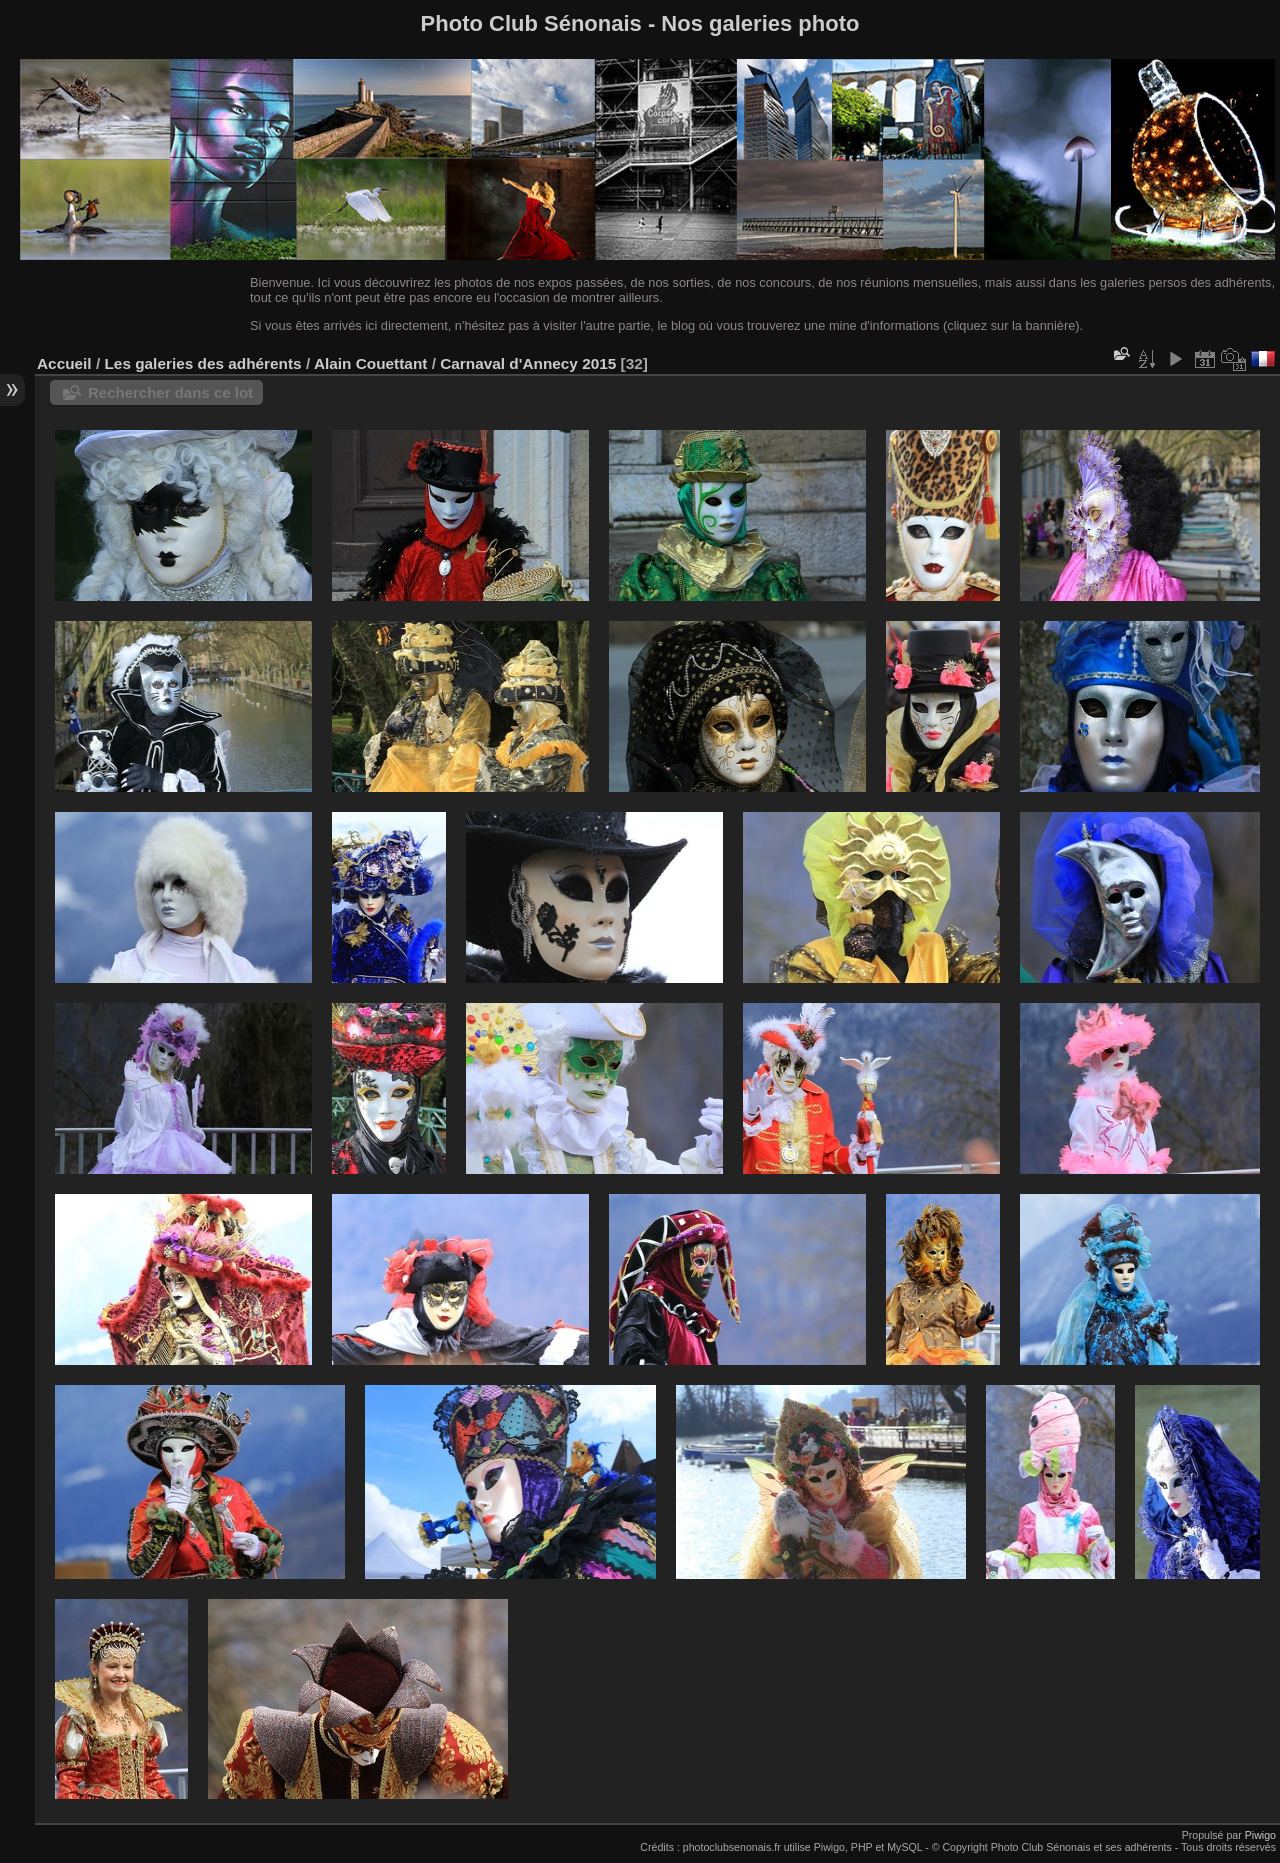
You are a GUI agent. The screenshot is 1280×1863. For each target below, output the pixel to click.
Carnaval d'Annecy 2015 (528, 363)
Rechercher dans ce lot (170, 392)
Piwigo (1260, 1835)
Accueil (64, 363)
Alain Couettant (371, 363)
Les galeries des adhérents (202, 363)
